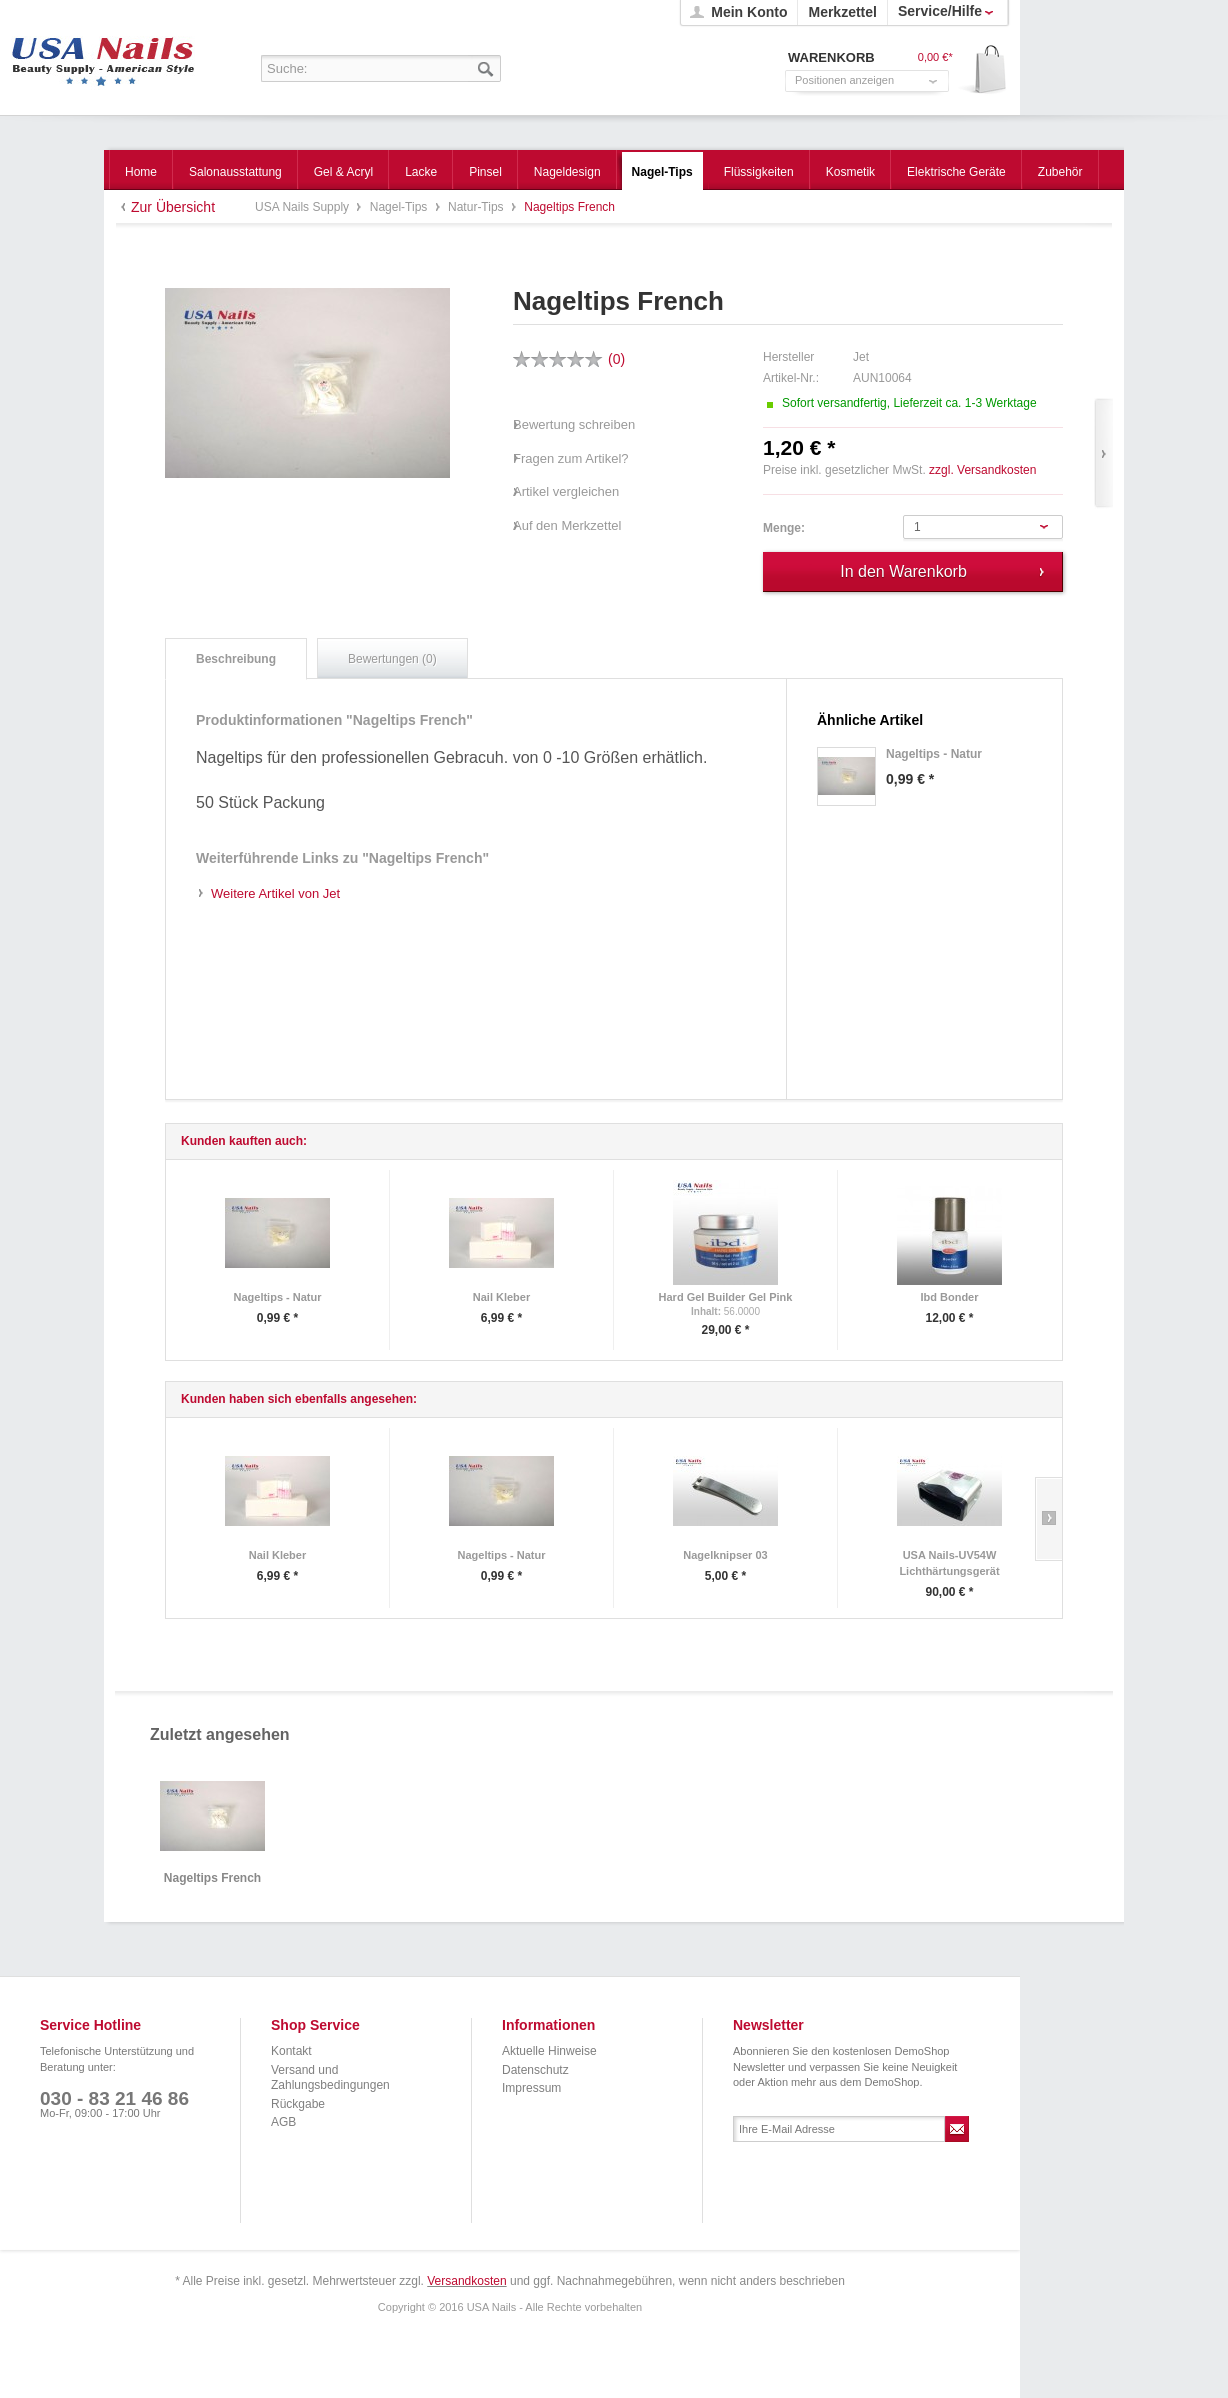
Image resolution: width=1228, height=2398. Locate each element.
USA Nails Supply (103, 55)
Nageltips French (212, 1878)
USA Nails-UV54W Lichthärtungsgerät (949, 1563)
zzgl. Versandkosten (982, 470)
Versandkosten (466, 2281)
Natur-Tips (477, 207)
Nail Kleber (501, 1297)
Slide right (1048, 1519)
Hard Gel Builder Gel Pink (726, 1297)
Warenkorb (983, 70)
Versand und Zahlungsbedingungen (330, 2078)
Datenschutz (535, 2070)
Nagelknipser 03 (725, 1555)
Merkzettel (842, 12)
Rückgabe (298, 2104)
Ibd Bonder (949, 1297)
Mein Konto (749, 12)
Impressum (531, 2088)
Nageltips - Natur (277, 1297)
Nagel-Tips (400, 207)
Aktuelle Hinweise (549, 2051)
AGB (283, 2122)
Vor (1103, 453)
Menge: (784, 528)
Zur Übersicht (173, 207)
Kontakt (291, 2051)
